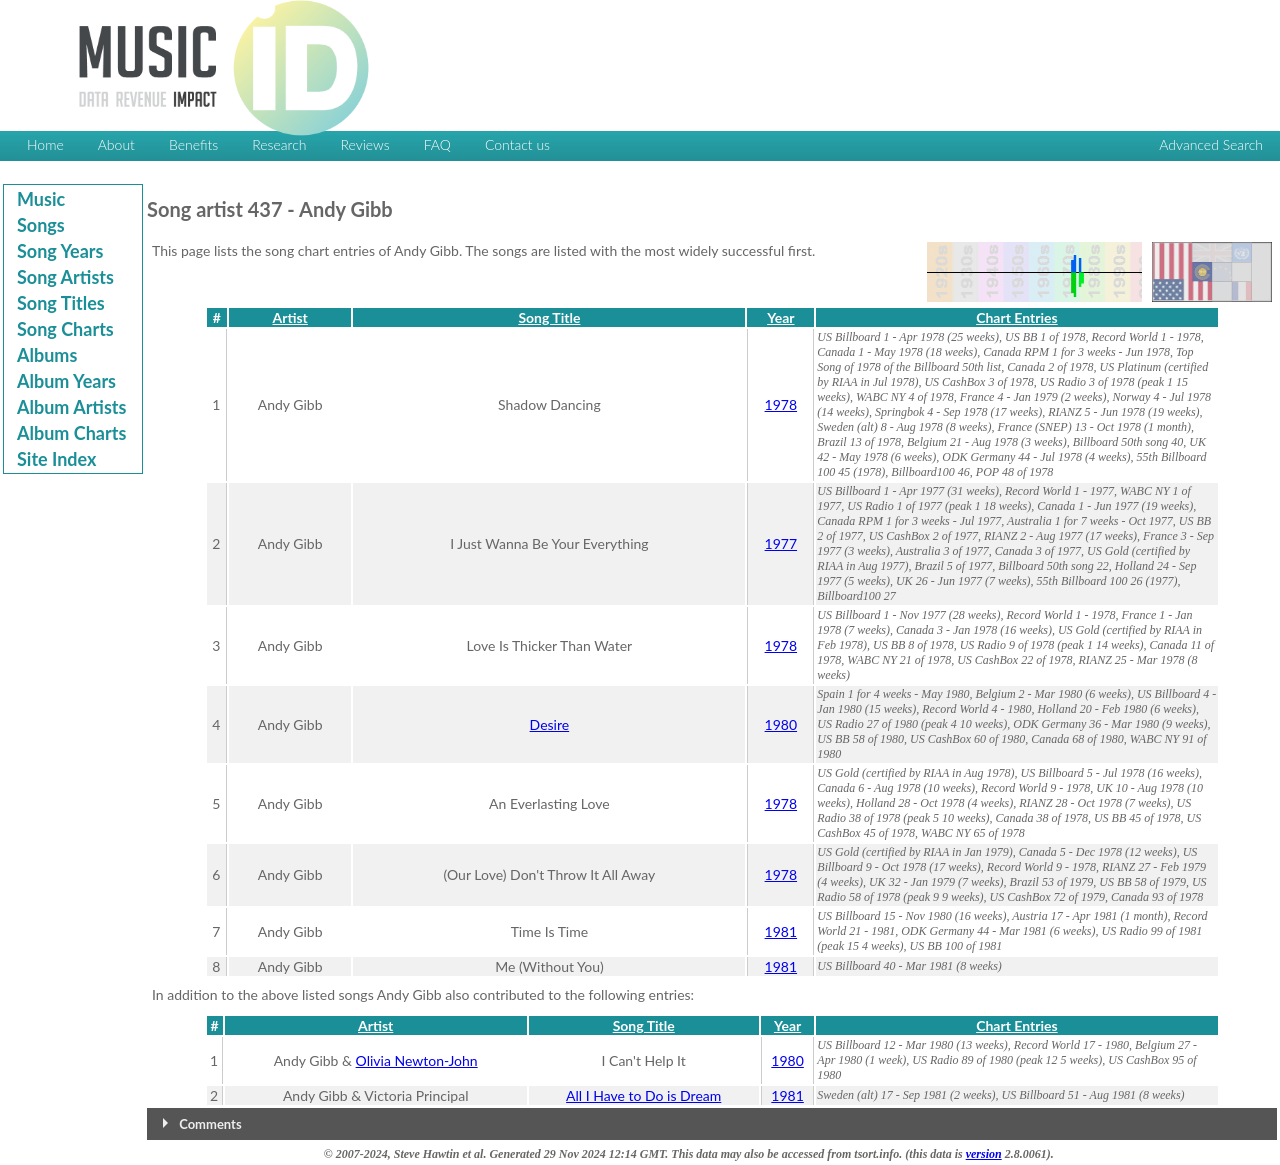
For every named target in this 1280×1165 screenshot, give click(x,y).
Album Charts (71, 433)
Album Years (66, 381)
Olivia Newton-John (417, 1060)
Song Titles (61, 303)
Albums (47, 355)
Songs (41, 225)
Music (41, 199)
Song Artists (65, 277)
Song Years (60, 251)
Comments (210, 1124)
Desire (550, 724)
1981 (781, 931)
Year (780, 317)
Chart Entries (1016, 317)
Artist (290, 317)
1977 (781, 543)
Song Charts (65, 329)
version (984, 1154)
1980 (781, 724)
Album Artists (71, 407)
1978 (781, 404)
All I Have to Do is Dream (643, 1095)
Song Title (549, 317)
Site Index (56, 459)
